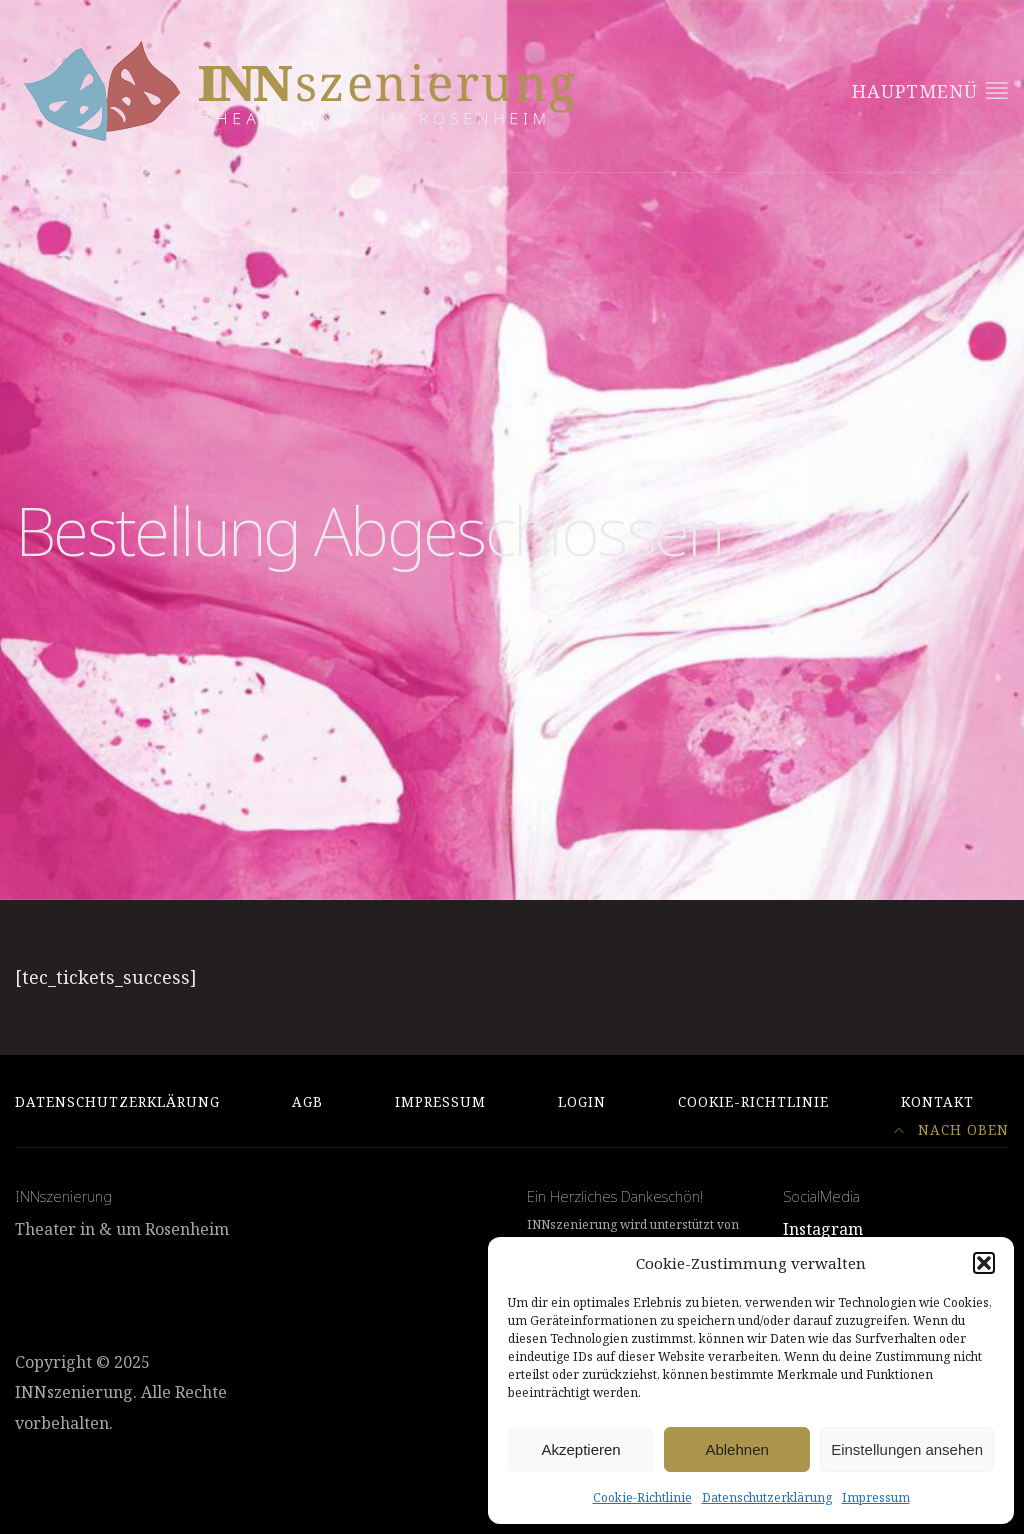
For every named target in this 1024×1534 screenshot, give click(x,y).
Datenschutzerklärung (767, 1497)
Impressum (876, 1497)
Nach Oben (951, 1130)
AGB (307, 1102)
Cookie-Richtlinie (642, 1497)
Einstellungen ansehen (907, 1449)
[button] (984, 1263)
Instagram (823, 1229)
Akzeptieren (580, 1449)
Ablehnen (736, 1449)
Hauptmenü (930, 90)
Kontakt (937, 1102)
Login (582, 1102)
